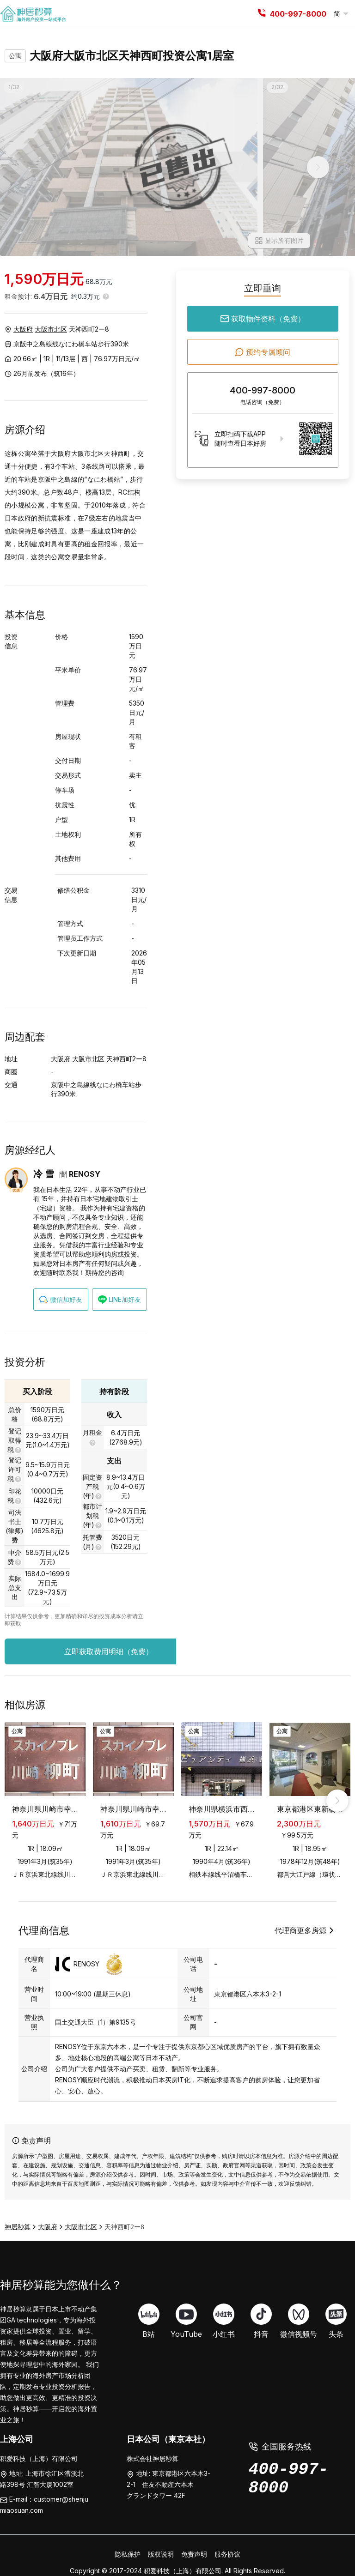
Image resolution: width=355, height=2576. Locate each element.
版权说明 (161, 2554)
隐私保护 (128, 2554)
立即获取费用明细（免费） (131, 1651)
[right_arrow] (337, 1801)
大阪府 (23, 329)
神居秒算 (18, 2226)
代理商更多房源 (306, 1930)
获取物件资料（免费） (262, 318)
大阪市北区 (51, 329)
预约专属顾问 (262, 352)
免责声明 (194, 2554)
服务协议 (227, 2554)
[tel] (261, 13)
